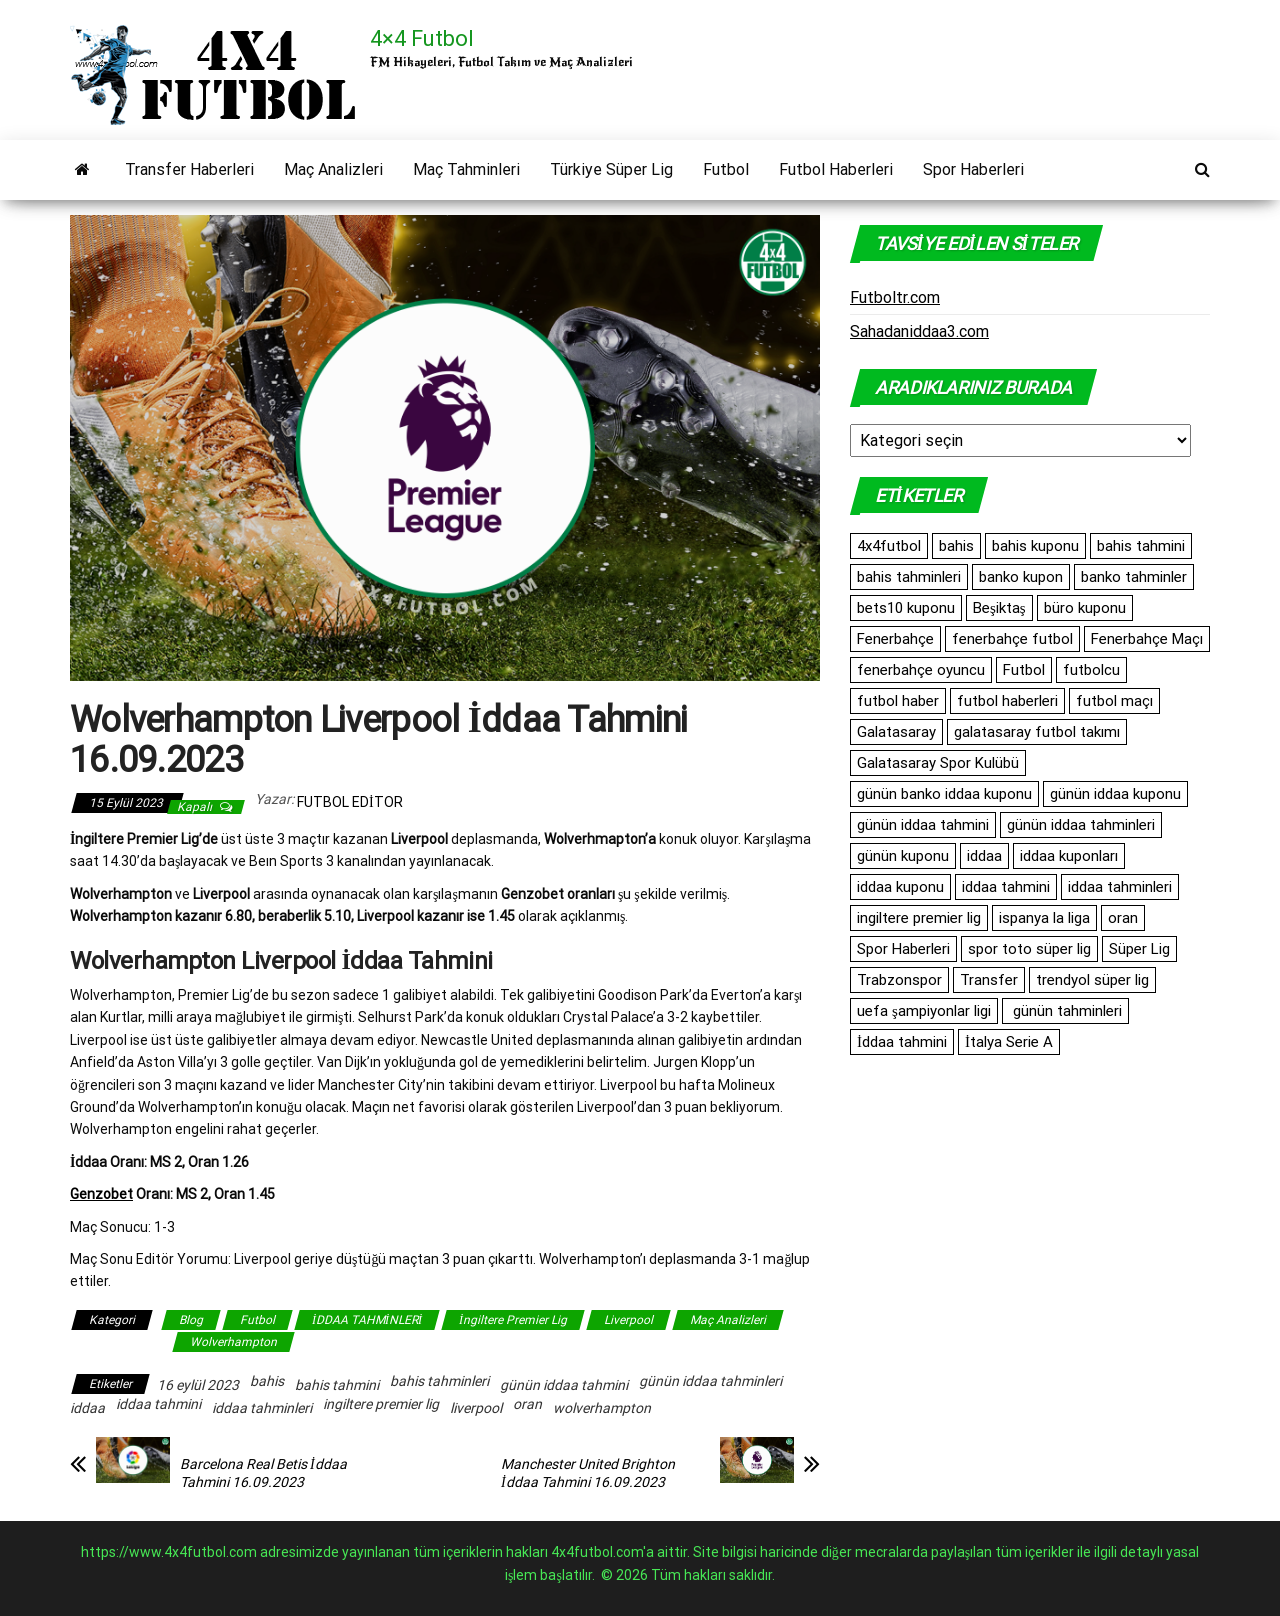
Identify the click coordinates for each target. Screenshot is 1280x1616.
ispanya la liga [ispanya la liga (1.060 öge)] (1044, 918)
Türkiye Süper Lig (611, 169)
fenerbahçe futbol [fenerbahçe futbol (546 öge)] (1012, 639)
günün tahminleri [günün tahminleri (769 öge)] (1065, 1011)
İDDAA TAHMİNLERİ (367, 1320)
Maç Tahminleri (466, 169)
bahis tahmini (337, 1385)
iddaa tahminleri (262, 1408)
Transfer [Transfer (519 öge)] (989, 980)
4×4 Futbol (422, 38)
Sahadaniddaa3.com (919, 331)
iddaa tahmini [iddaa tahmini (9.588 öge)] (1006, 887)
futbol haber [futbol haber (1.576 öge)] (898, 701)
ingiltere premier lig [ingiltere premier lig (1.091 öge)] (919, 918)
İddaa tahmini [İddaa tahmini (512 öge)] (902, 1042)
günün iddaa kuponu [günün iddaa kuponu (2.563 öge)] (1115, 794)
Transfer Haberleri (189, 169)
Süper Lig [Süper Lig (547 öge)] (1139, 949)
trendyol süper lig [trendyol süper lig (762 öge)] (1092, 980)
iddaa (87, 1408)
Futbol (726, 169)
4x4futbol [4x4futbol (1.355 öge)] (889, 546)
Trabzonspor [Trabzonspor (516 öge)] (899, 980)
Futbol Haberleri (836, 169)
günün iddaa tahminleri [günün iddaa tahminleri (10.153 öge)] (1081, 825)
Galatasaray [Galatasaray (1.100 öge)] (896, 732)
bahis (267, 1381)
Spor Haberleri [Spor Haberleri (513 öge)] (903, 949)
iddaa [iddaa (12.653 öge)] (984, 856)
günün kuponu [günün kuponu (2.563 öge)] (903, 856)
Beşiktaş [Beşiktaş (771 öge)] (999, 608)
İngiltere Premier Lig (513, 1320)
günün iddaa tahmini (564, 1385)
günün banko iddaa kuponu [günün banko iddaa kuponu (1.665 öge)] (944, 794)
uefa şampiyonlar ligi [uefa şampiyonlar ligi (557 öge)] (924, 1011)
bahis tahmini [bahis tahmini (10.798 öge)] (1141, 546)
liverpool (476, 1408)
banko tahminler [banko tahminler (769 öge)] (1134, 577)
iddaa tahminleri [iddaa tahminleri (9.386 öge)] (1120, 887)
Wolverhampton (233, 1342)
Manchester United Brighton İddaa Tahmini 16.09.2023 (588, 1473)
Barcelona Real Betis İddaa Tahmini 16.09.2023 (263, 1473)
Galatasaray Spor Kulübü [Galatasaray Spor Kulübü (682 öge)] (938, 763)
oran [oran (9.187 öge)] (1123, 918)
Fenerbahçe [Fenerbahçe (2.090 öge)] (895, 639)
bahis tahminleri (439, 1381)
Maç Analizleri (333, 169)
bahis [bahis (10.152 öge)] (956, 546)
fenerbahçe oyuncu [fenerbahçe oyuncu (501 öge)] (921, 670)
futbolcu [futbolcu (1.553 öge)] (1091, 670)
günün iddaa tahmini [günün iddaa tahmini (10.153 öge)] (923, 825)
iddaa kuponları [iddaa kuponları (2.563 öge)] (1069, 856)
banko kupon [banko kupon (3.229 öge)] (1021, 577)
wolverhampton (602, 1408)
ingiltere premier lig (381, 1404)
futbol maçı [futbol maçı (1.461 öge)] (1114, 701)
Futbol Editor (350, 802)
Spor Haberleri (973, 169)
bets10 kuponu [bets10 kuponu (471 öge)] (906, 608)
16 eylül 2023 (198, 1385)
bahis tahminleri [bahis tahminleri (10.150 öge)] (909, 577)
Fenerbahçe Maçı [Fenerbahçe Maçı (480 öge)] (1147, 639)
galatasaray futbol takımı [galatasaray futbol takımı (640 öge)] (1037, 732)
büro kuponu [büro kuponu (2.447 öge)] (1085, 608)
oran (527, 1404)
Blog (191, 1320)
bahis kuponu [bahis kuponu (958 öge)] (1035, 546)
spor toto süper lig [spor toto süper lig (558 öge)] (1029, 949)
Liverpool (628, 1320)
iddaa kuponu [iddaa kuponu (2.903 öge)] (900, 887)
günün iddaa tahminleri (710, 1381)
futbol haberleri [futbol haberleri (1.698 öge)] (1007, 701)
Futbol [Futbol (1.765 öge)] (1024, 670)
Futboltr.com (895, 297)
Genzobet (101, 1194)
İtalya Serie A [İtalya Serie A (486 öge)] (1009, 1042)
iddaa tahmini (158, 1404)
